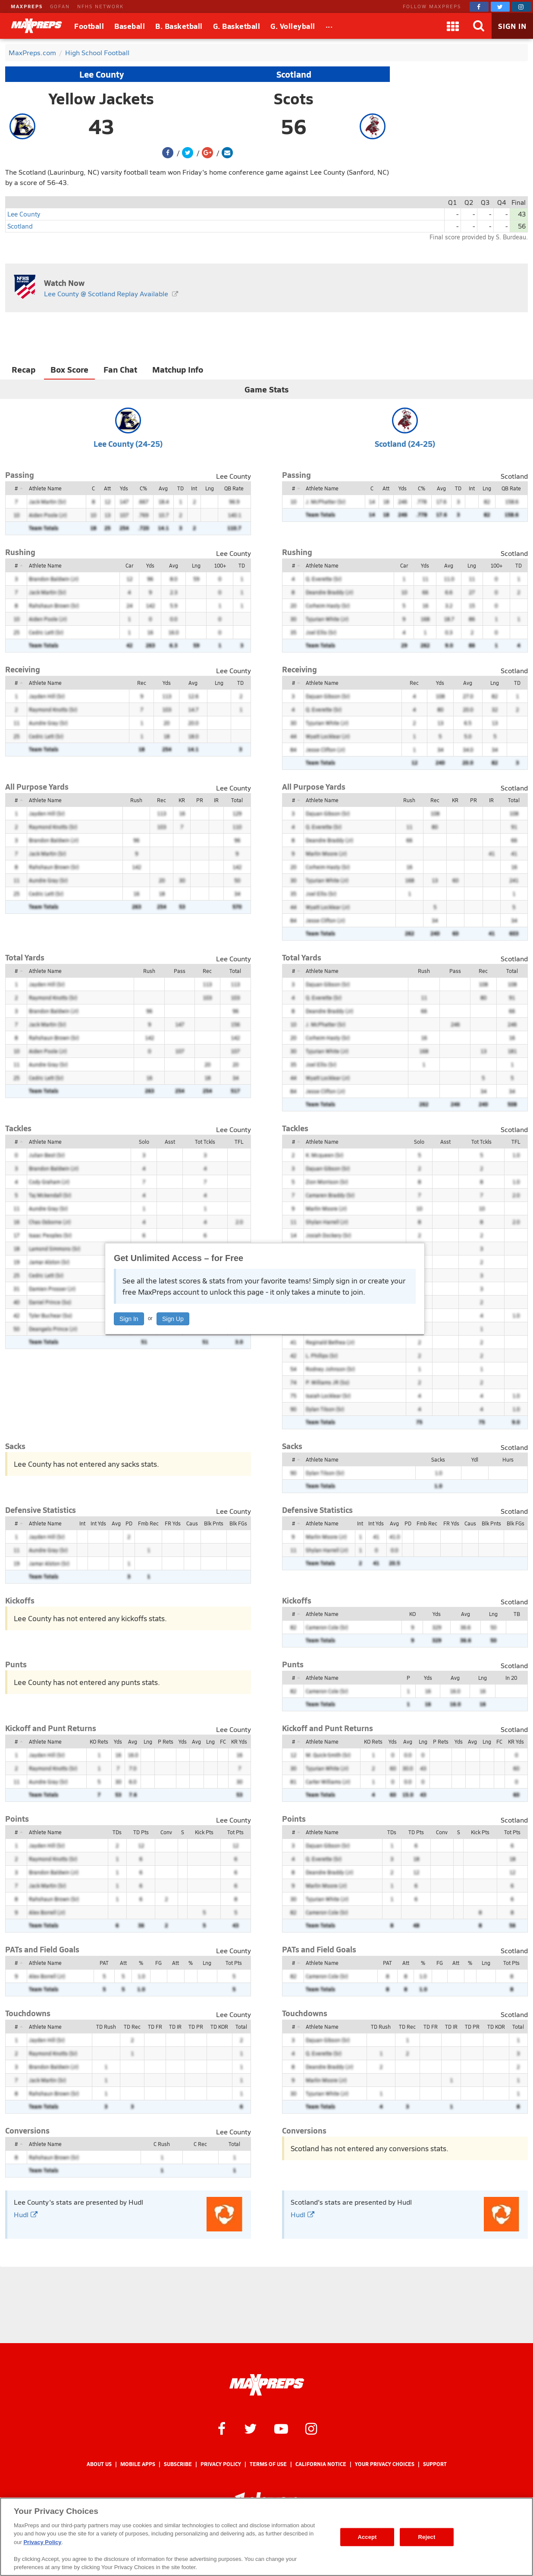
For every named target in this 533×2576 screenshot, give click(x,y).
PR (199, 800)
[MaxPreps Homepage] (266, 2385)
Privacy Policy (221, 2464)
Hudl (26, 2214)
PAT (104, 1962)
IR (216, 800)
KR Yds (239, 1741)
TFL (239, 1141)
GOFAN (60, 6)
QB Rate (234, 488)
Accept (366, 2537)
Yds (124, 488)
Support (435, 2464)
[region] (266, 2537)
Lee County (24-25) (128, 443)
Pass (179, 970)
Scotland (293, 74)
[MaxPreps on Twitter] (500, 7)
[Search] (479, 26)
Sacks (438, 1459)
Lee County (101, 74)
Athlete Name (45, 488)
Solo (144, 1141)
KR (182, 800)
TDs (117, 1832)
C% (143, 488)
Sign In (128, 1318)
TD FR (155, 2026)
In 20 (511, 1677)
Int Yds (98, 1523)
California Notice (320, 2464)
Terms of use (268, 2464)
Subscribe (178, 2464)
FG (158, 1962)
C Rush (162, 2143)
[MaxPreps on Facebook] (479, 7)
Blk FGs (238, 1523)
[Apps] (453, 26)
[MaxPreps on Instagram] (521, 7)
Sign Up (173, 1318)
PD (128, 1523)
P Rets (165, 1741)
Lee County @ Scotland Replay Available (106, 293)
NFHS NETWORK (100, 6)
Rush (136, 800)
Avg (163, 488)
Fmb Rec (148, 1523)
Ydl (474, 1459)
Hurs (508, 1459)
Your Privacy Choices (384, 2464)
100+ (220, 565)
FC (223, 1741)
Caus (192, 1523)
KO (412, 1613)
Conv (166, 1832)
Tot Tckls (205, 1141)
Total (237, 800)
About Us (99, 2464)
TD (180, 488)
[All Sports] (329, 26)
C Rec (200, 2143)
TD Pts (141, 1832)
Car (129, 565)
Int (194, 488)
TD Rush (106, 2026)
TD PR (195, 2026)
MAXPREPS (27, 6)
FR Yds (173, 1523)
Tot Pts (235, 1832)
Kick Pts (204, 1832)
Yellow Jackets (101, 98)
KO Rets (99, 1741)
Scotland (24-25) (405, 443)
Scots (294, 98)
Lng (209, 488)
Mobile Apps (137, 2464)
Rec (141, 682)
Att (107, 488)
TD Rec (132, 2026)
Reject (427, 2537)
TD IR (175, 2026)
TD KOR (219, 2026)
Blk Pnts (213, 1523)
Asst (170, 1141)
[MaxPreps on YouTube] (281, 2428)
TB (517, 1613)
